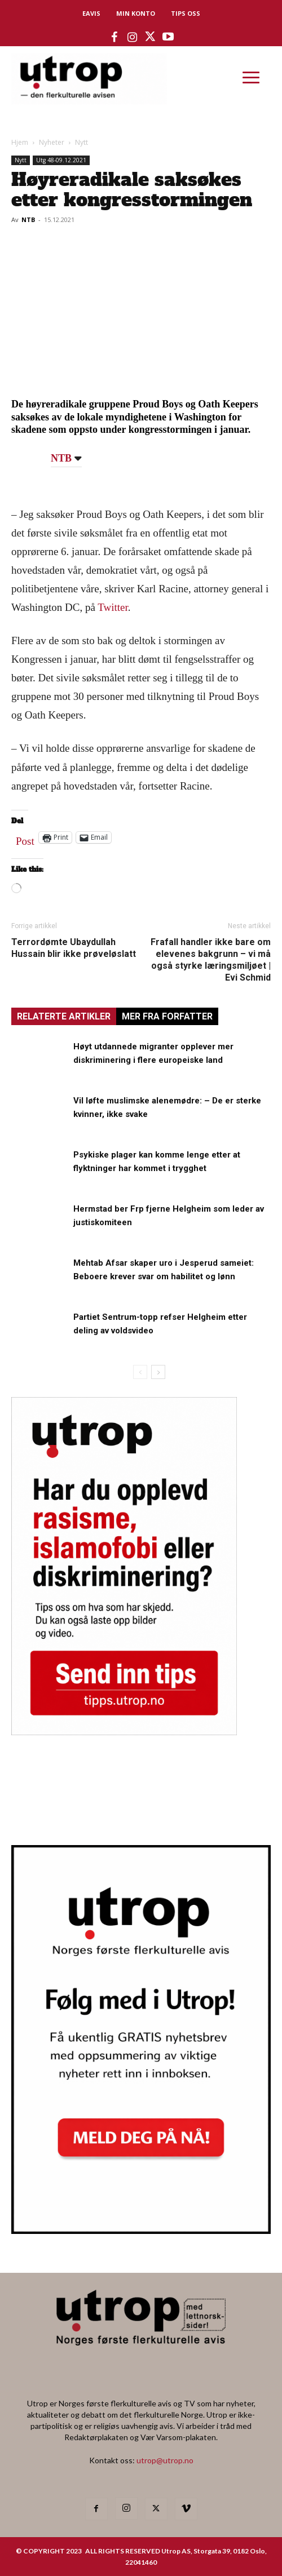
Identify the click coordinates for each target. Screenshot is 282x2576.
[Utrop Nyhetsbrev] (141, 2230)
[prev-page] (140, 1372)
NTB (28, 219)
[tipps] (124, 1731)
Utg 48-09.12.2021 (61, 160)
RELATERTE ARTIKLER (64, 1016)
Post (25, 838)
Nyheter (51, 142)
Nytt (81, 142)
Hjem (19, 142)
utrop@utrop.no (164, 2460)
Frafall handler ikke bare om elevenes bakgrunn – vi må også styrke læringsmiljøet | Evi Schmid (211, 960)
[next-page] (158, 1372)
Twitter (113, 607)
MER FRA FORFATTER (167, 1016)
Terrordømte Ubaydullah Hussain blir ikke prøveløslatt (73, 948)
